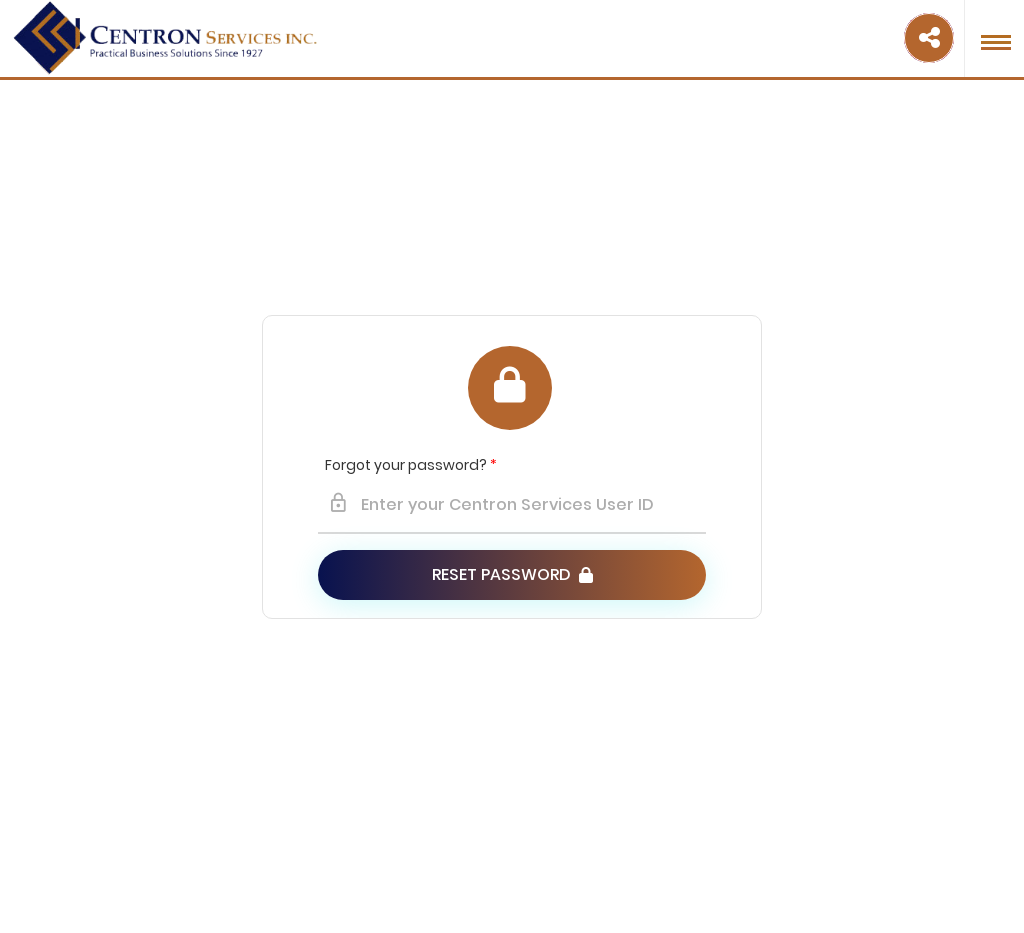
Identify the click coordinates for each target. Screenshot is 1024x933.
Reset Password (512, 574)
